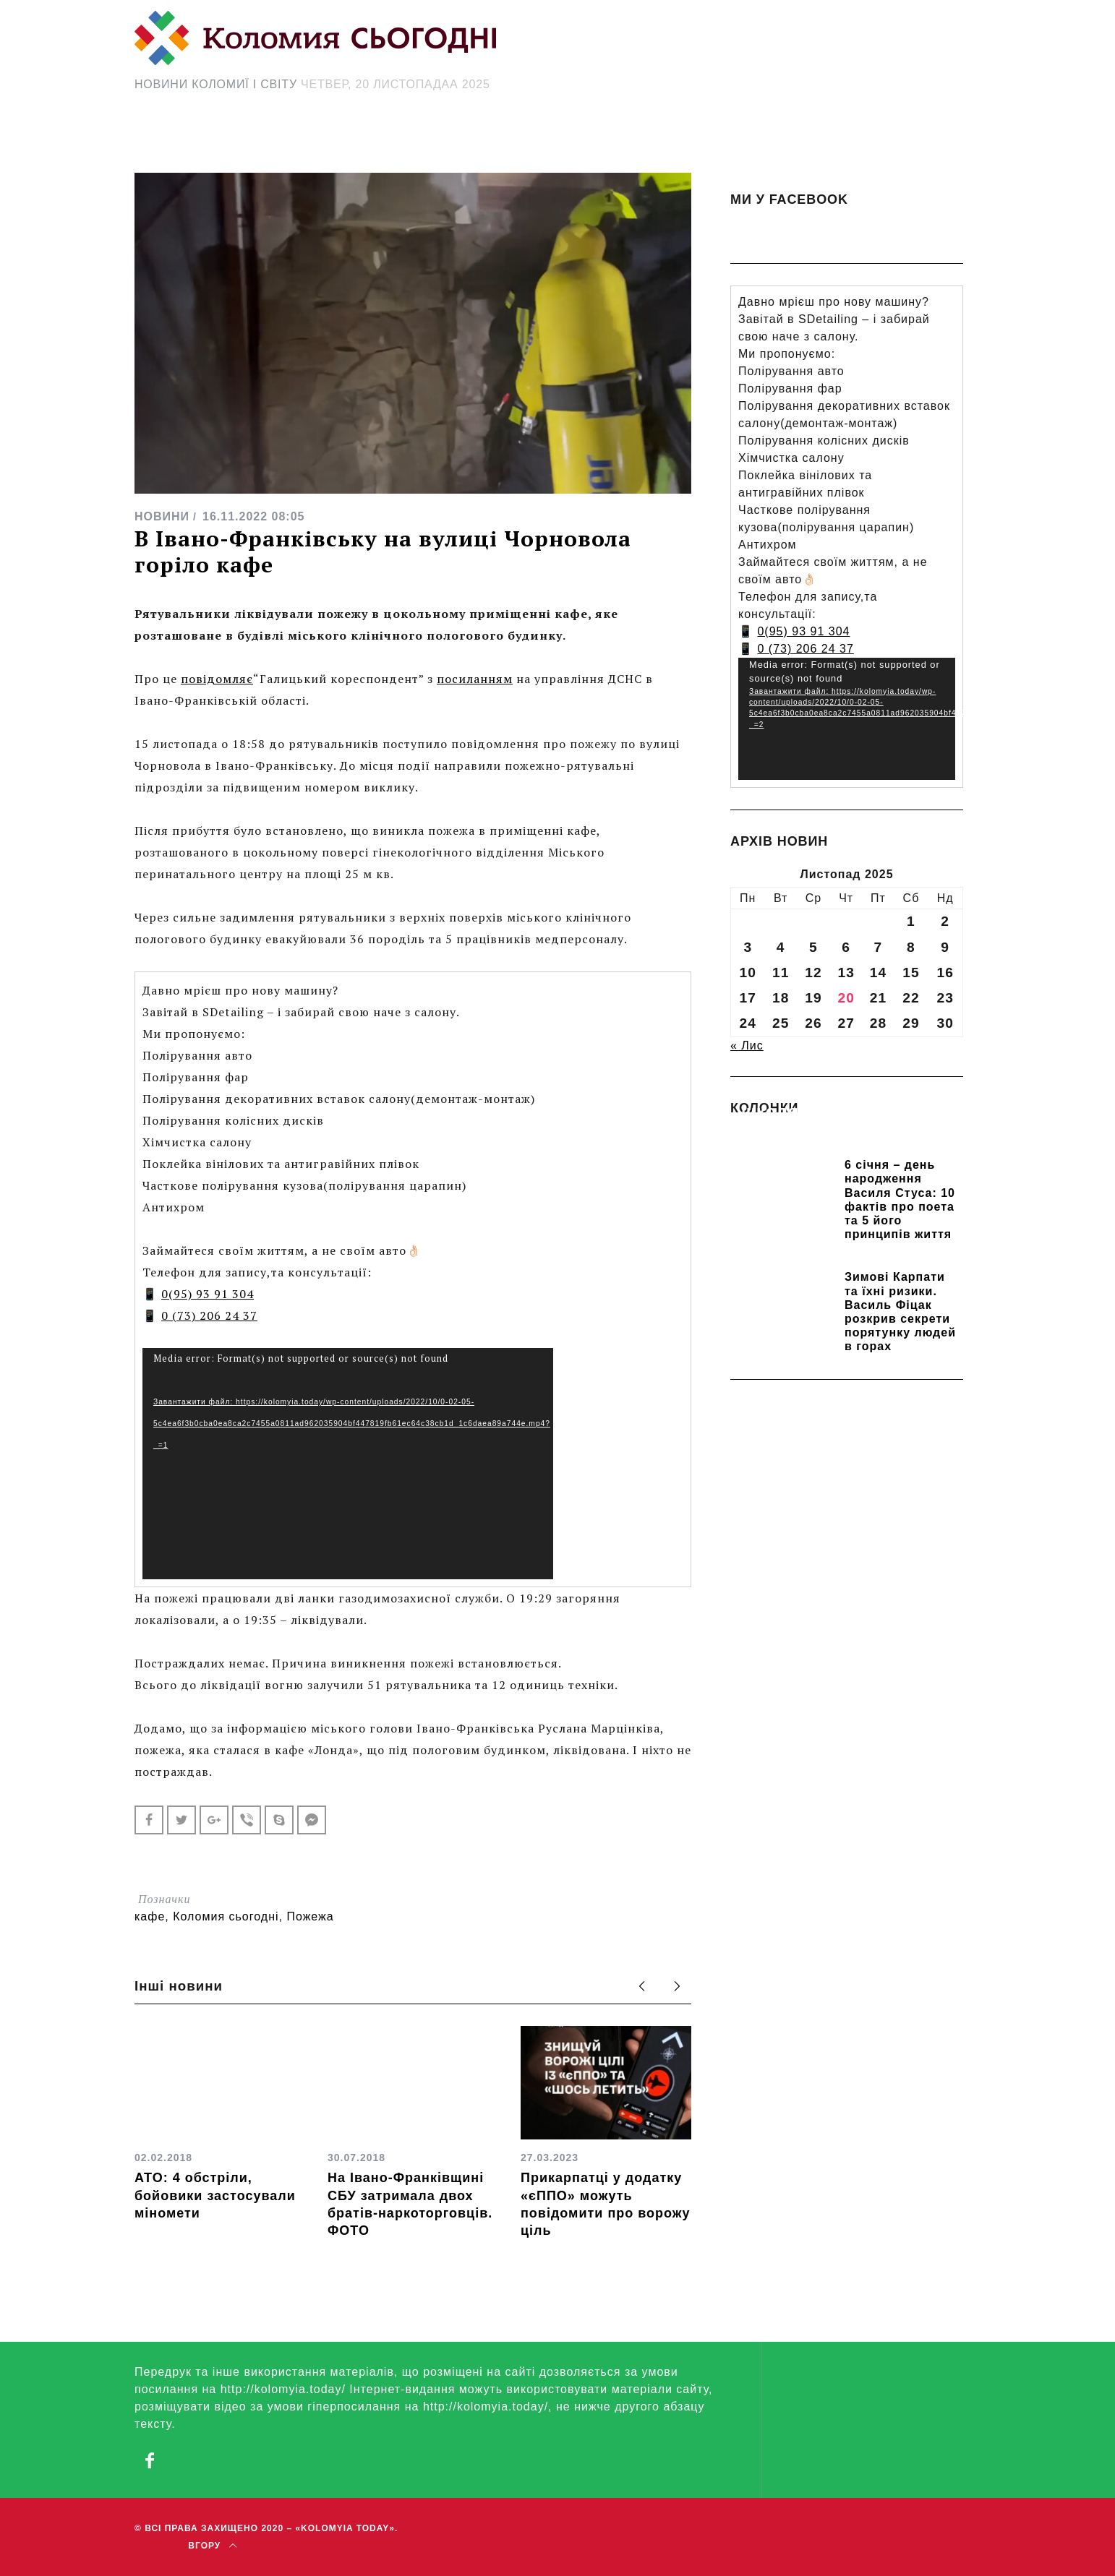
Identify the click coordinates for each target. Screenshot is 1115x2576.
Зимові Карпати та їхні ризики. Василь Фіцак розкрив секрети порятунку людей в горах (900, 1311)
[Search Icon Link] (687, 142)
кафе (149, 1916)
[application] (347, 1463)
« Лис (747, 1045)
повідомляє (217, 679)
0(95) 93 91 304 (207, 1294)
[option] (220, 2124)
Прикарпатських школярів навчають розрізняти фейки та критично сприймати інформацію (837, 1132)
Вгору (212, 2546)
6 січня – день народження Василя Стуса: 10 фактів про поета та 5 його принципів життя (900, 1199)
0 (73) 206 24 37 (209, 1315)
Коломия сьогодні (225, 1916)
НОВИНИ (161, 516)
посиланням (475, 679)
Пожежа (309, 1916)
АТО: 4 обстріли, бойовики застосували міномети (215, 2195)
